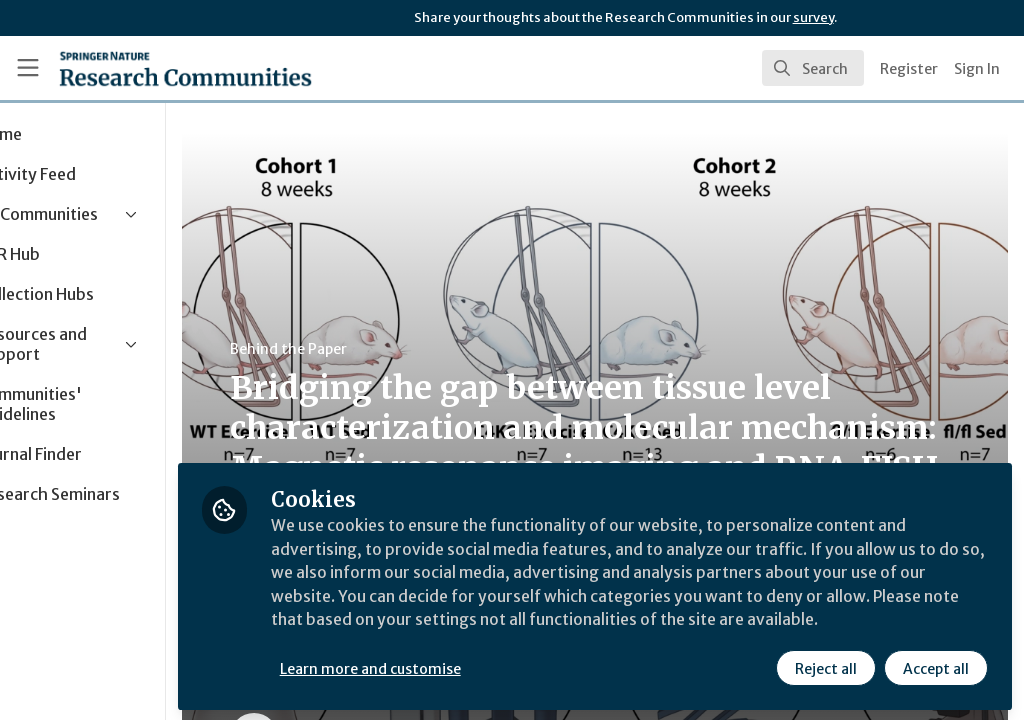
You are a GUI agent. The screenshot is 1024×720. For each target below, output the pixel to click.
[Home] (185, 68)
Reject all (826, 667)
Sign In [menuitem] (977, 69)
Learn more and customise (460, 667)
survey (813, 17)
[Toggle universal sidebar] (28, 68)
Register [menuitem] (909, 69)
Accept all (936, 667)
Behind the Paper (378, 349)
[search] (813, 68)
